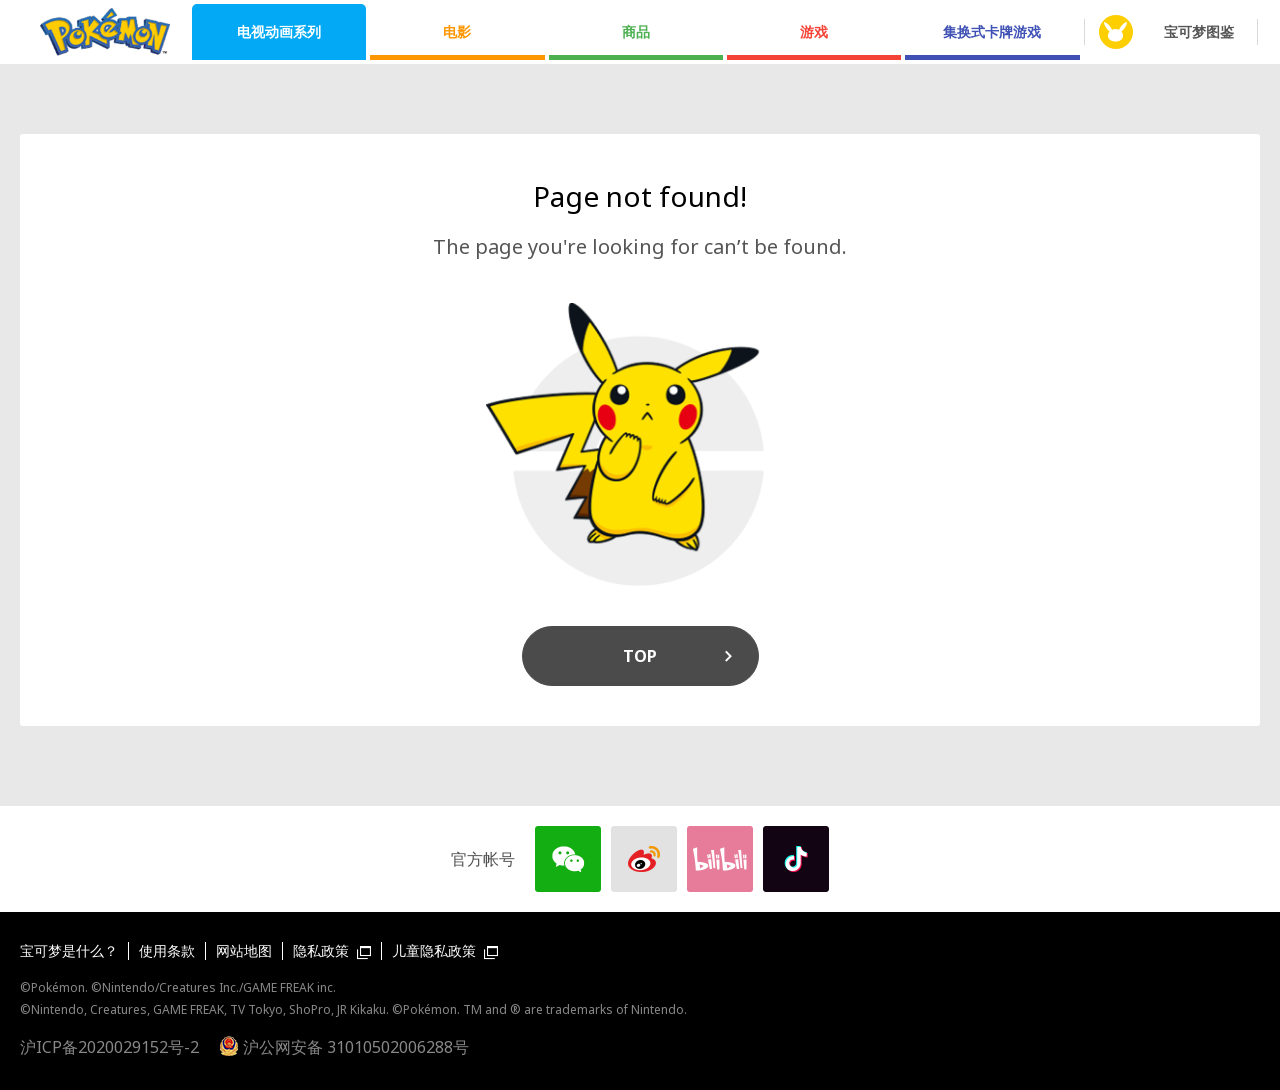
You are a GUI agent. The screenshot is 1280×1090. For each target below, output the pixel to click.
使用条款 (167, 950)
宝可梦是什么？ (69, 950)
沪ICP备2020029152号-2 (109, 1047)
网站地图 (244, 950)
